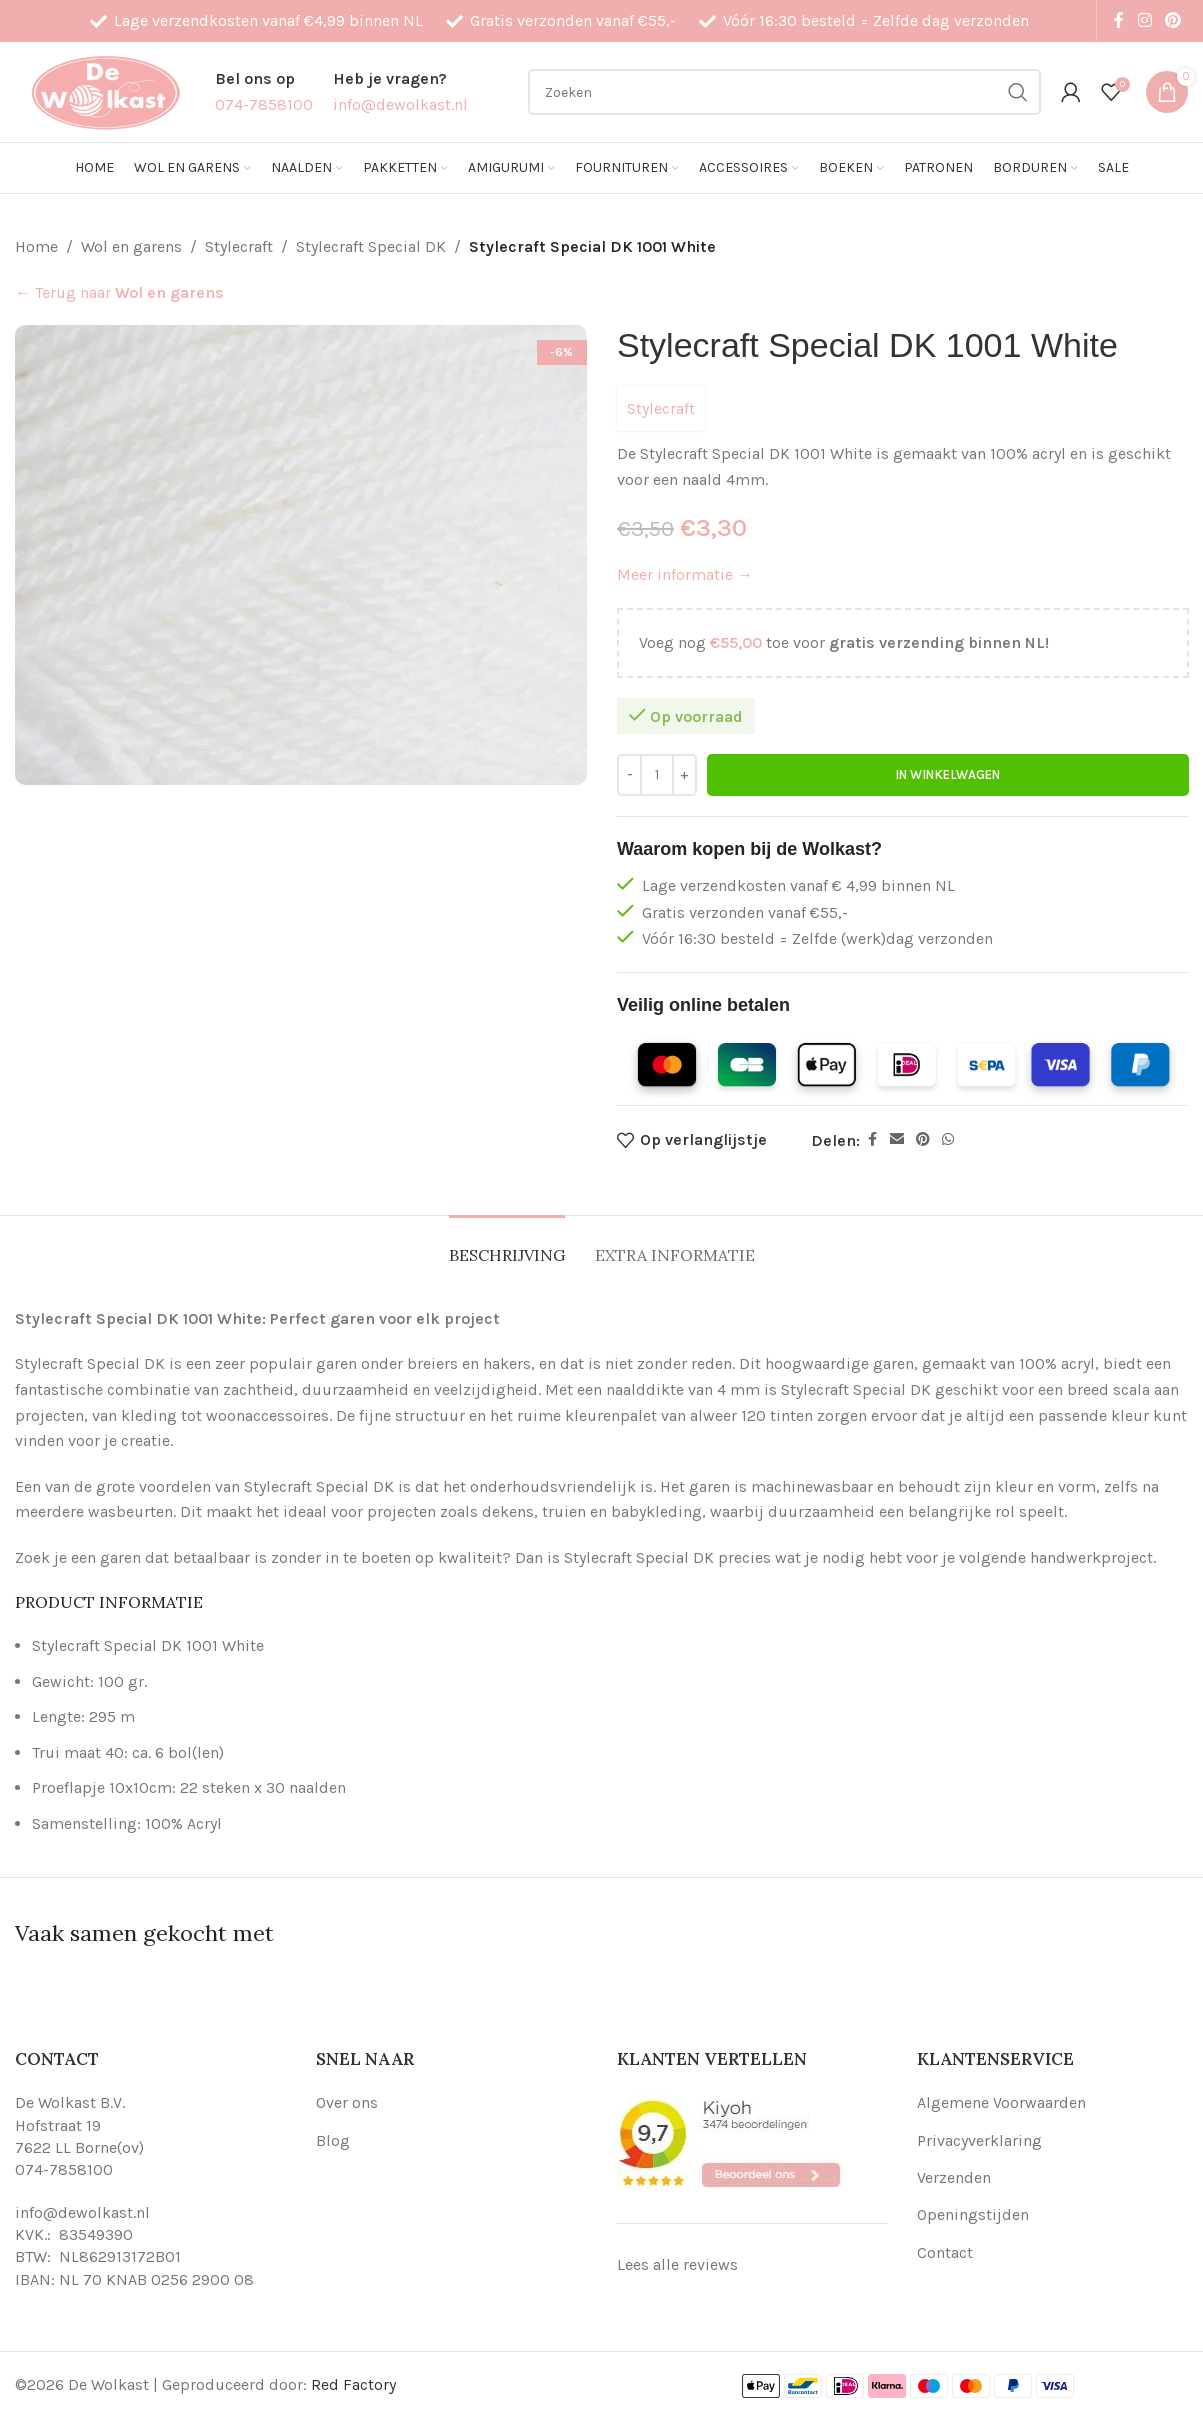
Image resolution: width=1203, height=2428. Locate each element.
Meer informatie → (685, 575)
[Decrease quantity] (629, 775)
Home (36, 246)
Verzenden (954, 2177)
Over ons (347, 2102)
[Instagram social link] (1144, 20)
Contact (945, 2252)
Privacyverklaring (979, 2140)
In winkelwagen (947, 774)
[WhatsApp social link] (948, 1141)
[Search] (784, 92)
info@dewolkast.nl (82, 2212)
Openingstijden (973, 2214)
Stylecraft (239, 246)
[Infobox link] (264, 91)
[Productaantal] (657, 775)
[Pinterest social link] (1173, 20)
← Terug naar (119, 292)
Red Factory (353, 2384)
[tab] (507, 1245)
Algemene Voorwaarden (1001, 2102)
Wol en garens (131, 246)
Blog (333, 2140)
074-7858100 (64, 2169)
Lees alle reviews (677, 2264)
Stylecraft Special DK (371, 246)
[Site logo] (105, 90)
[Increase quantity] (684, 775)
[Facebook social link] (1119, 20)
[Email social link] (897, 1141)
